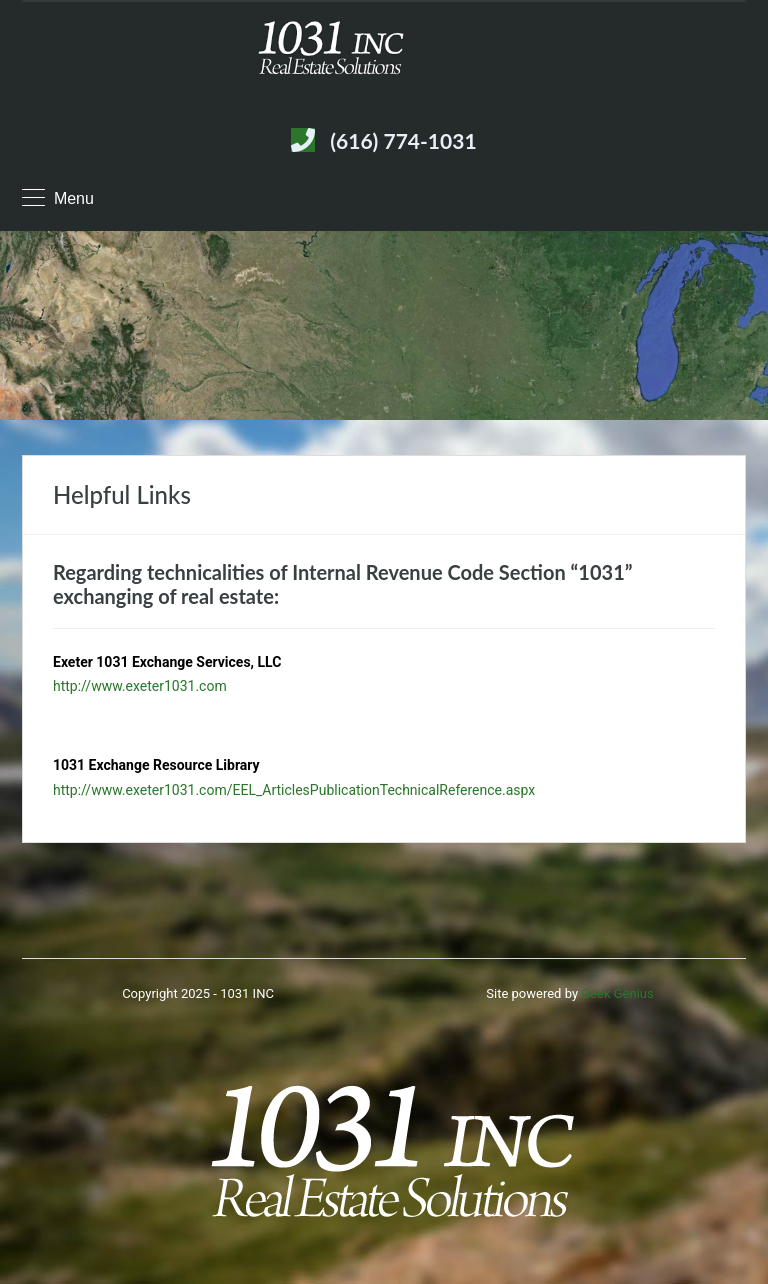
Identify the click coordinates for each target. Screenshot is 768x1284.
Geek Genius (617, 993)
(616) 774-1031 (403, 140)
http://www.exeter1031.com (140, 686)
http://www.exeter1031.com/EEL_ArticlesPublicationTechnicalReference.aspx (294, 790)
